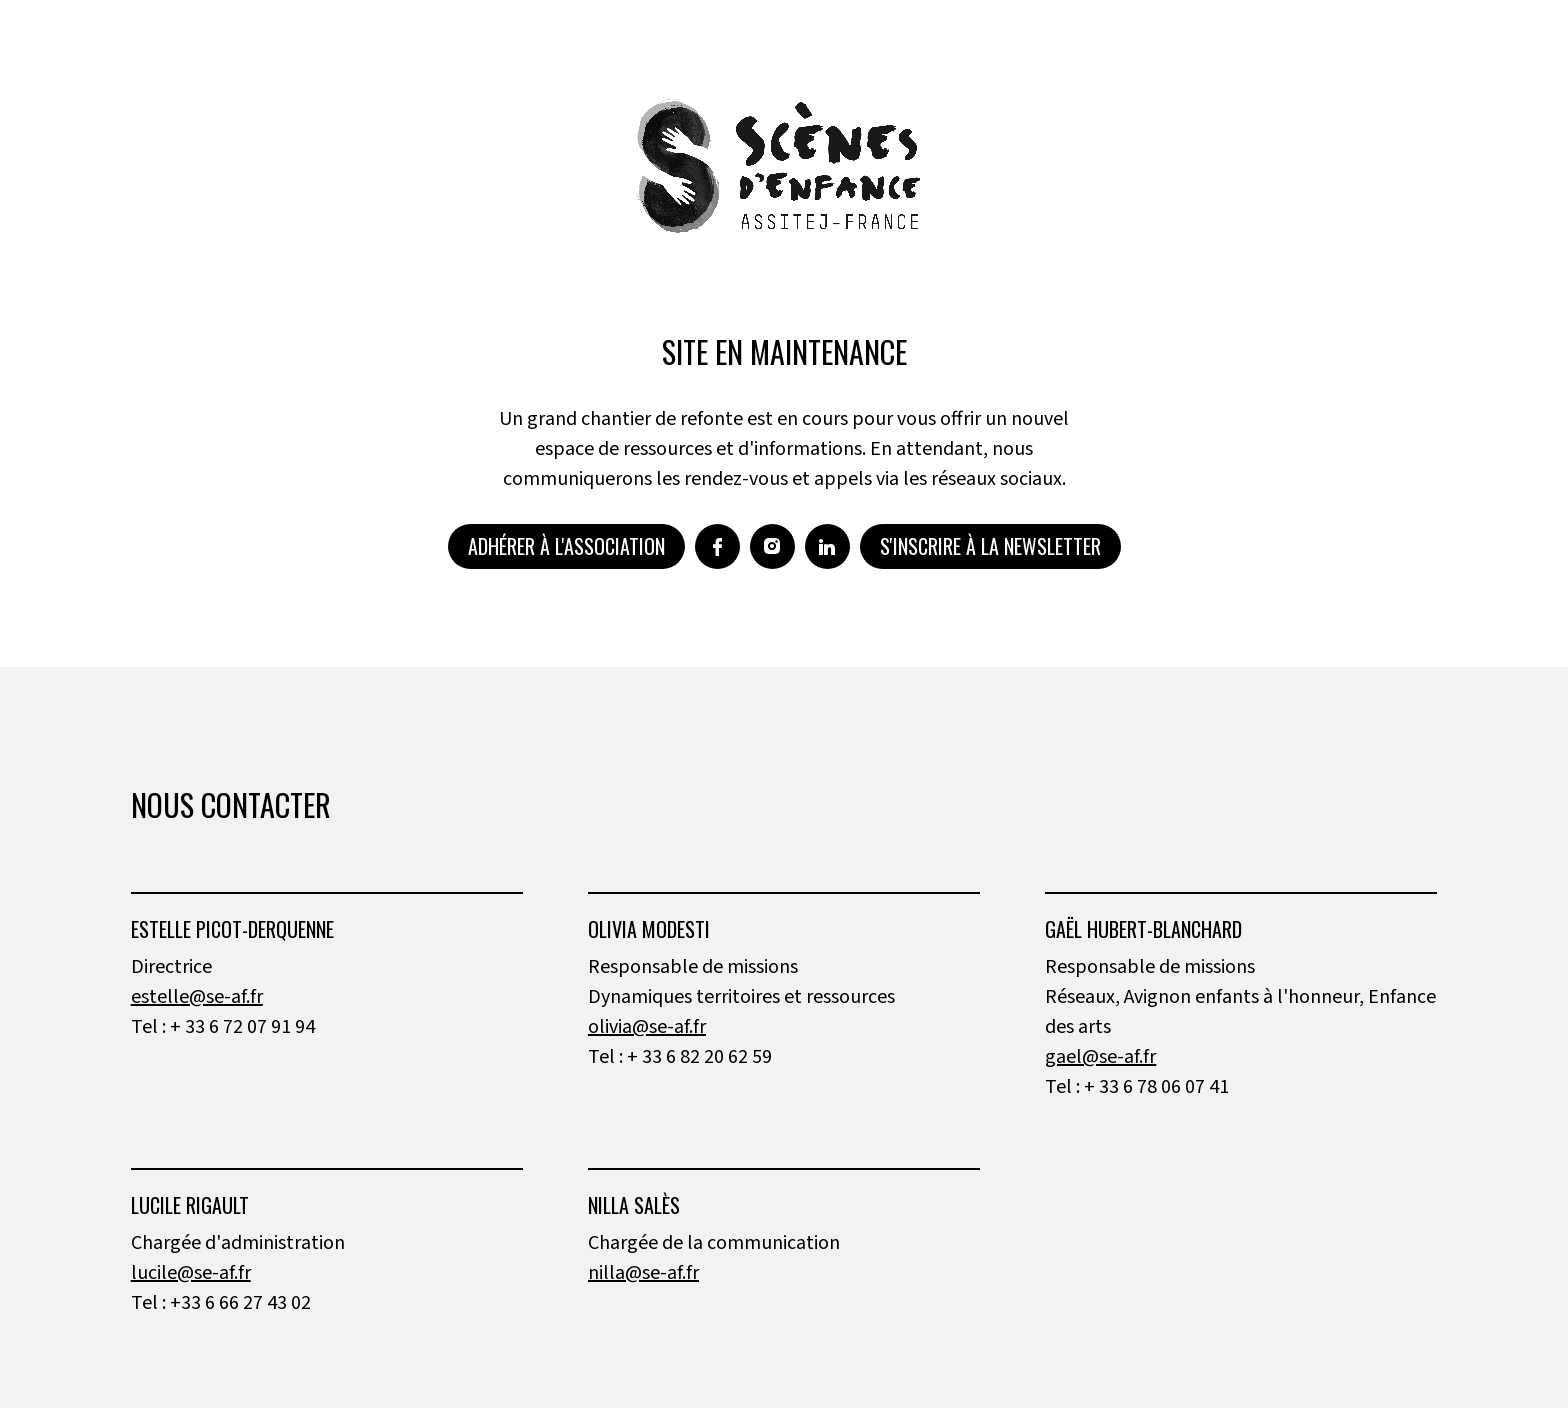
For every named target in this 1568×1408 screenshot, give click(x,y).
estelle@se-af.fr (197, 997)
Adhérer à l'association (566, 546)
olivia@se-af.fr (647, 1027)
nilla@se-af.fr (643, 1273)
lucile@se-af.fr (191, 1273)
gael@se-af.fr (1100, 1057)
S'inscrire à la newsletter (990, 546)
